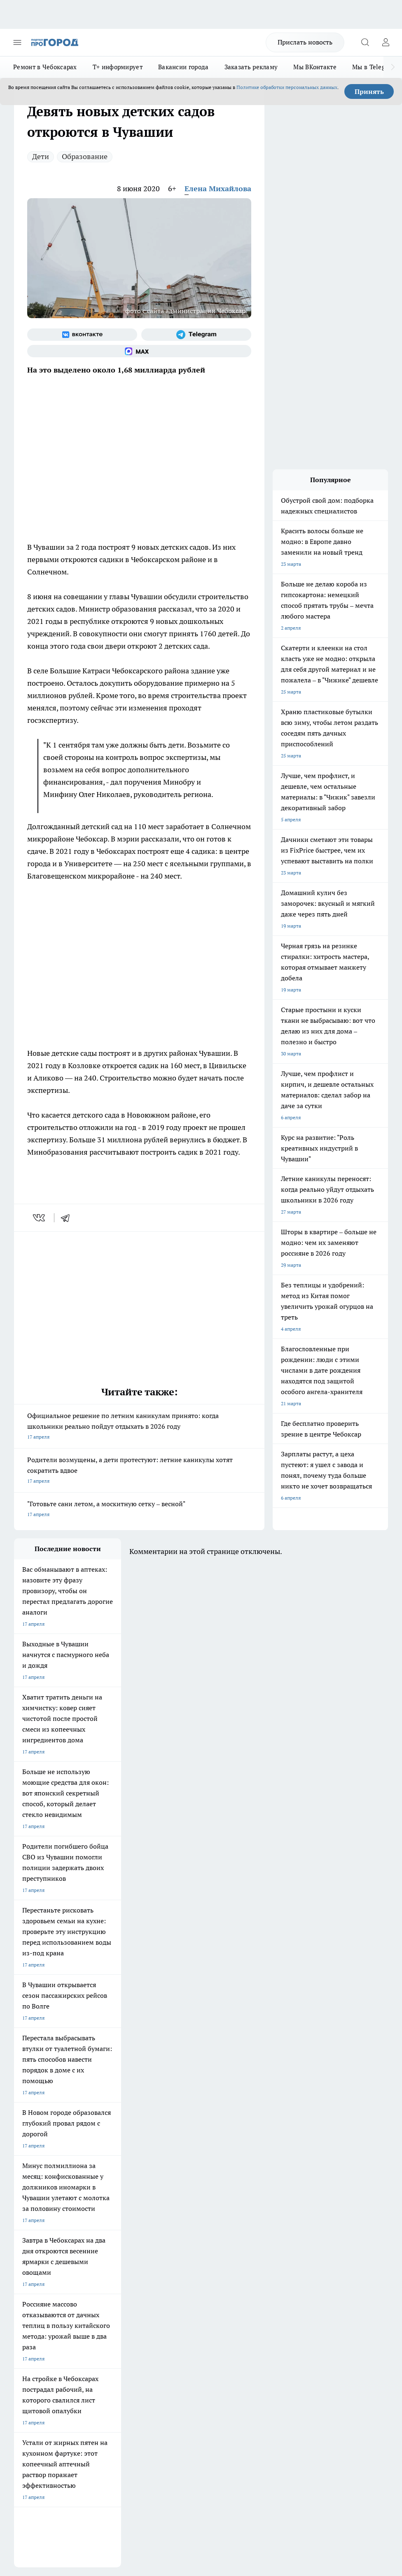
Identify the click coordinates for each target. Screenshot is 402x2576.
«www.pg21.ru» (71, 2318)
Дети (40, 156)
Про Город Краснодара (40, 2241)
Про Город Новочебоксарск (45, 2200)
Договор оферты (107, 2282)
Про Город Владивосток (182, 2231)
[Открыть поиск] (365, 42)
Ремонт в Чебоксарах (45, 67)
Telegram (24, 2272)
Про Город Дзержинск (110, 2231)
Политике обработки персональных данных (286, 87)
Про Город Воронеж (37, 2210)
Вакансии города (183, 67)
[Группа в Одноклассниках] (255, 2213)
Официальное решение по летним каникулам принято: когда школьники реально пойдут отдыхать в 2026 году (139, 1426)
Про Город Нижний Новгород (48, 2231)
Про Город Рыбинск (107, 2221)
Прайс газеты (29, 2301)
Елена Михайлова (218, 188)
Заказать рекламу (251, 67)
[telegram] (68, 1218)
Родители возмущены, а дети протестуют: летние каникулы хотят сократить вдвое (139, 1471)
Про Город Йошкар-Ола (182, 2200)
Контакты (172, 2272)
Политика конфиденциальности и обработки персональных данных (92, 2449)
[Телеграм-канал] (196, 334)
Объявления (28, 2282)
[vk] (40, 1218)
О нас (94, 2272)
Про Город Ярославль (180, 2210)
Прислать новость (305, 42)
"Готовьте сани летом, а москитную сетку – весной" (139, 1510)
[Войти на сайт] (385, 42)
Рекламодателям (107, 2301)
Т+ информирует (118, 67)
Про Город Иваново (107, 2210)
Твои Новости (101, 2200)
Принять (369, 91)
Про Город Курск (33, 2221)
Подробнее (28, 2437)
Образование (85, 156)
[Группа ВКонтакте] (82, 334)
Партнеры (173, 2301)
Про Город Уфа (172, 2221)
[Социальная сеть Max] (139, 351)
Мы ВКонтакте (315, 67)
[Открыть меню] (17, 42)
